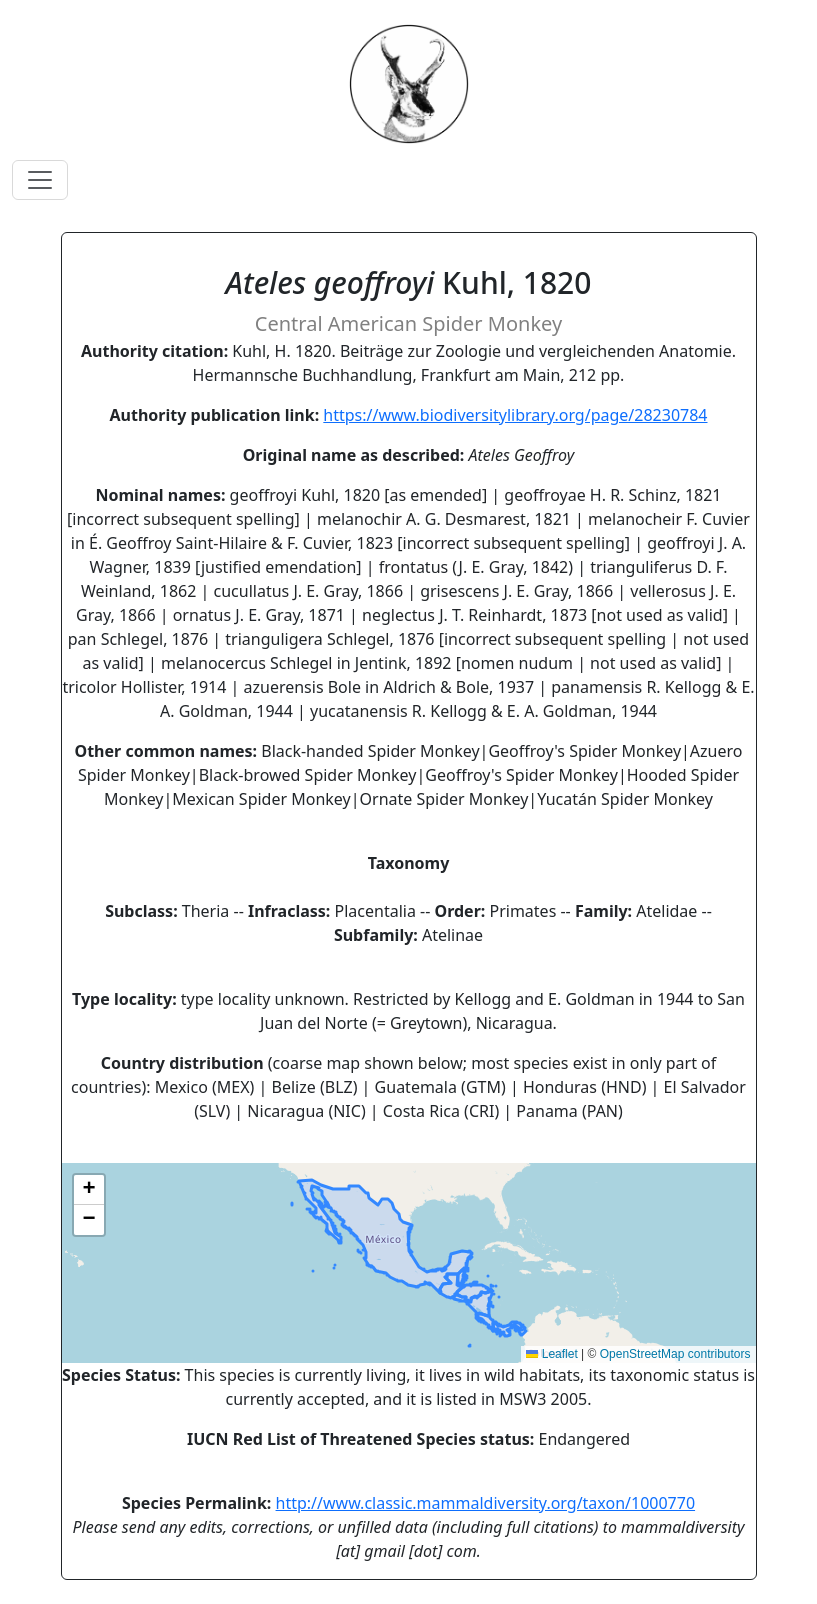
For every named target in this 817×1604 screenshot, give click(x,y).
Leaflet (551, 1354)
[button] (89, 1190)
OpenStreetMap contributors (675, 1354)
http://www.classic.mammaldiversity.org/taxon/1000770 (486, 1503)
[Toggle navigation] (40, 180)
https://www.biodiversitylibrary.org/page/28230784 (515, 415)
